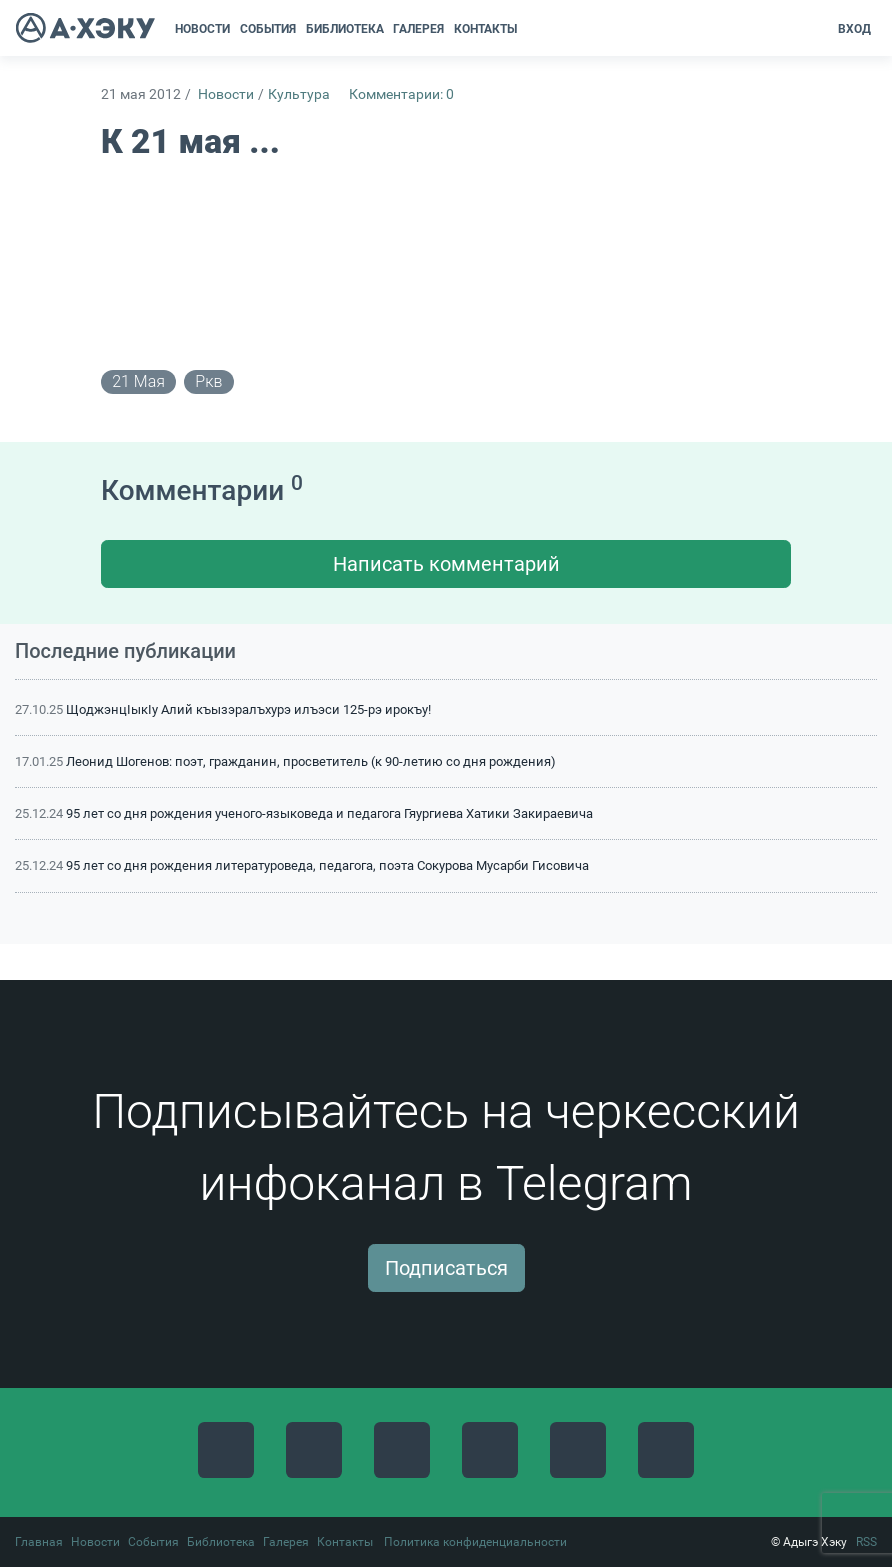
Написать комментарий (446, 564)
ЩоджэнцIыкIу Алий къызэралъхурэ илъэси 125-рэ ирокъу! (248, 709)
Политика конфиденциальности (475, 1542)
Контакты (345, 1542)
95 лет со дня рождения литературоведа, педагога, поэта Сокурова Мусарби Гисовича (327, 865)
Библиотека (221, 1542)
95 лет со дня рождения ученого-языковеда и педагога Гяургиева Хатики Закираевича (329, 813)
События (153, 1542)
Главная (39, 1542)
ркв (208, 381)
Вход (854, 29)
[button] (528, 29)
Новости (226, 94)
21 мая (138, 381)
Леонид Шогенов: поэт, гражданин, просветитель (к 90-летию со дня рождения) (311, 761)
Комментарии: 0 (401, 94)
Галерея (286, 1542)
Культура (299, 94)
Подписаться (446, 1268)
